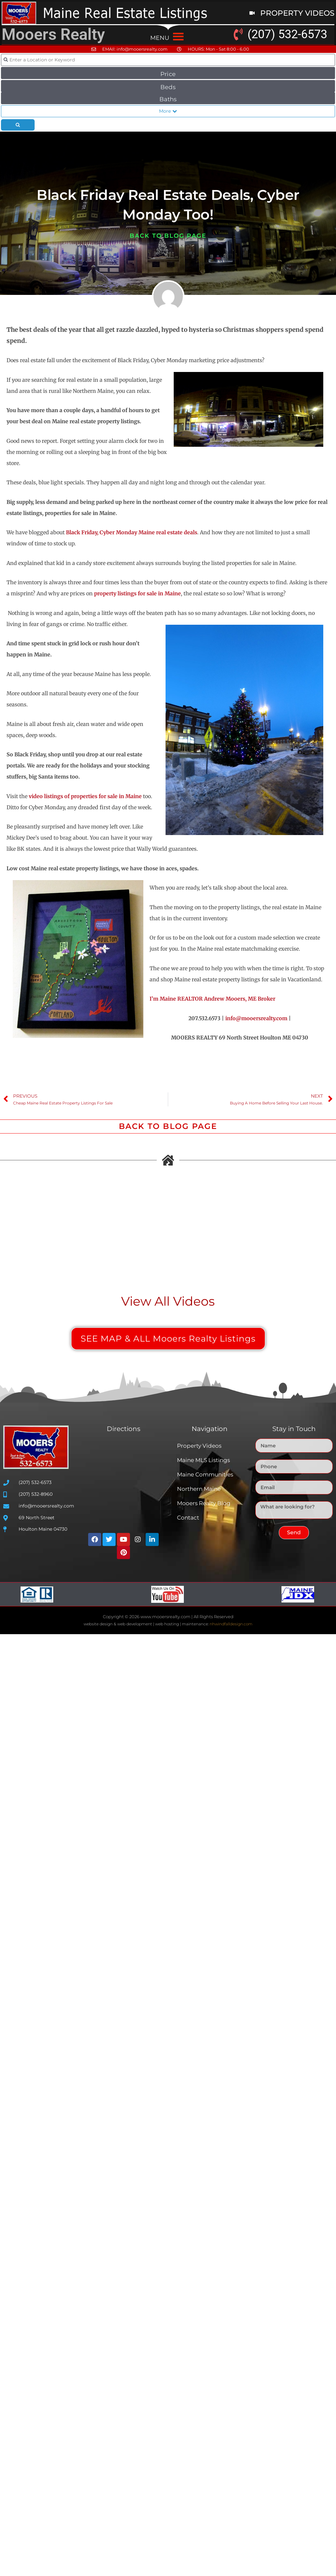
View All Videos (168, 1301)
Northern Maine (199, 1489)
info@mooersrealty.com (256, 1018)
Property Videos (199, 1445)
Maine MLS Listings (203, 1460)
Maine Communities (205, 1474)
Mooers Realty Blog (204, 1503)
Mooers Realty (53, 34)
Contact (188, 1517)
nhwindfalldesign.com (231, 1623)
